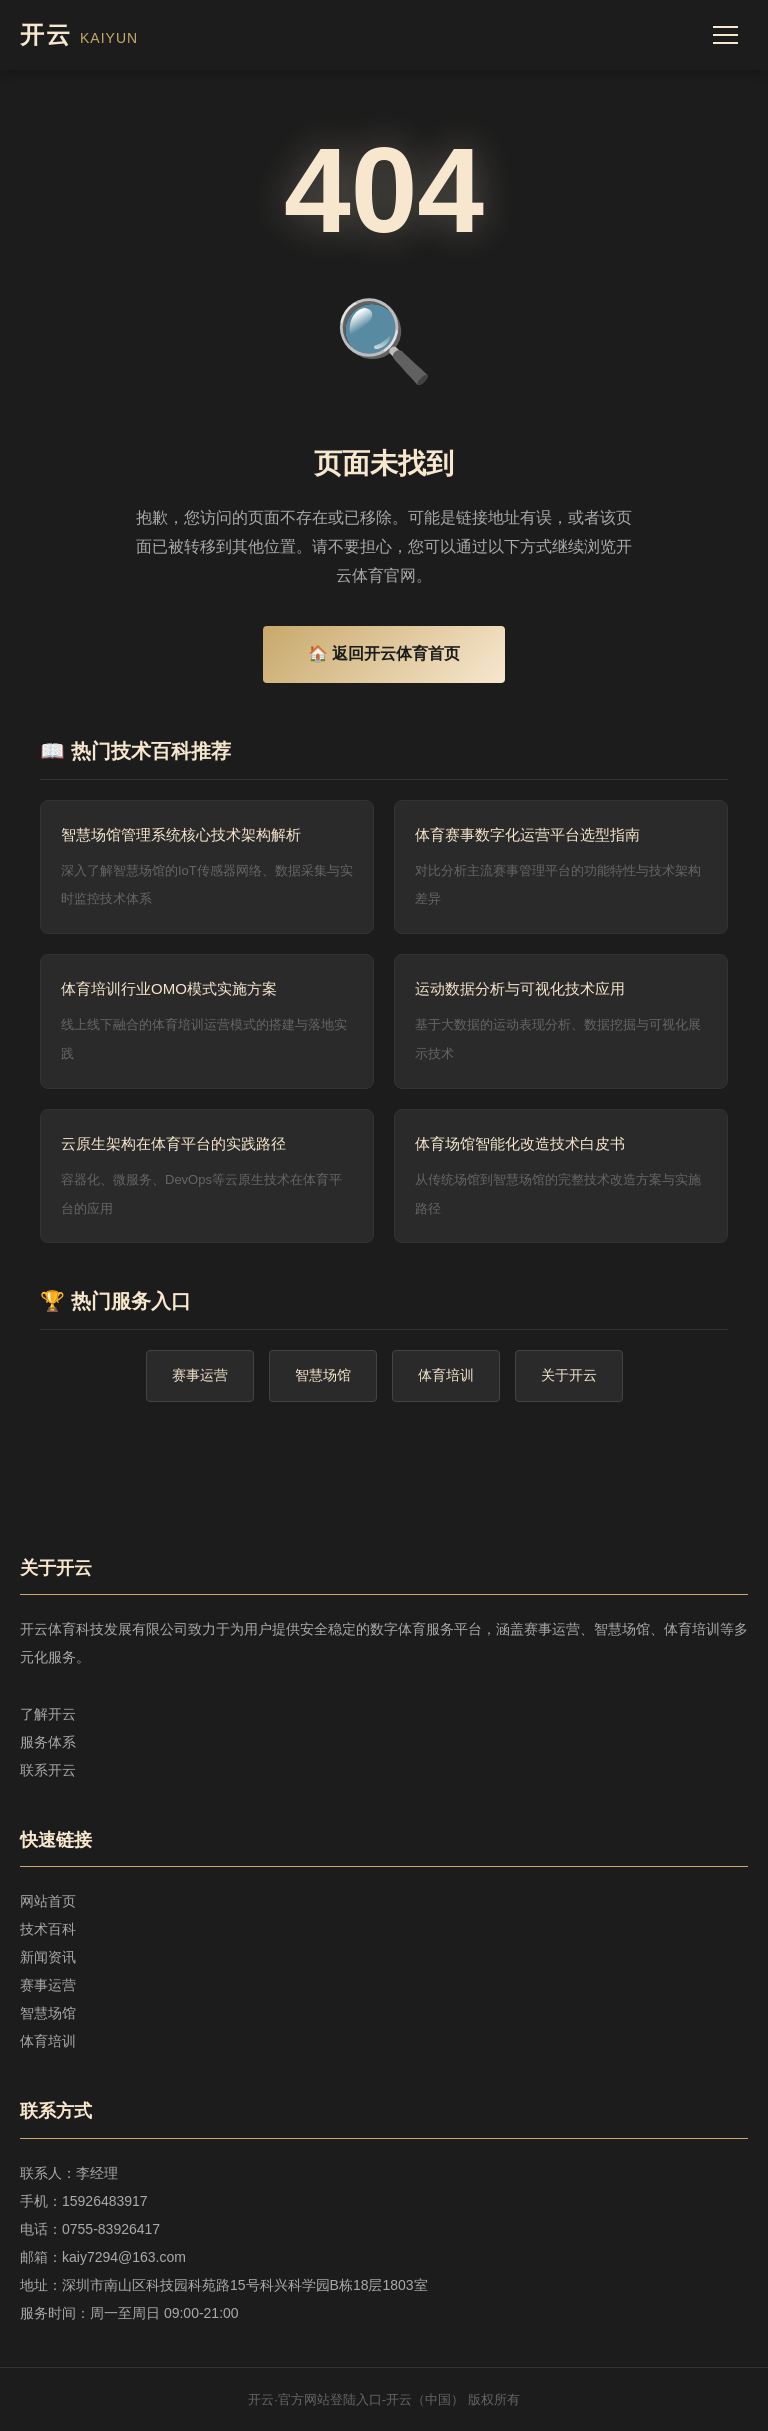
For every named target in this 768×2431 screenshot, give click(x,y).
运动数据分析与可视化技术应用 (520, 988)
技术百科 (48, 1929)
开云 (79, 34)
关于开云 (569, 1375)
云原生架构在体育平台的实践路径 (173, 1143)
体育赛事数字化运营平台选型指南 (527, 834)
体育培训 (446, 1375)
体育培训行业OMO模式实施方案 (169, 988)
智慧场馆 (323, 1375)
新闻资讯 (48, 1957)
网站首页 (48, 1901)
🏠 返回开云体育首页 (384, 653)
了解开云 (48, 1714)
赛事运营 (200, 1375)
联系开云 (48, 1770)
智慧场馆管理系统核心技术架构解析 (181, 834)
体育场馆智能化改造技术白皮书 (520, 1143)
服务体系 (48, 1742)
